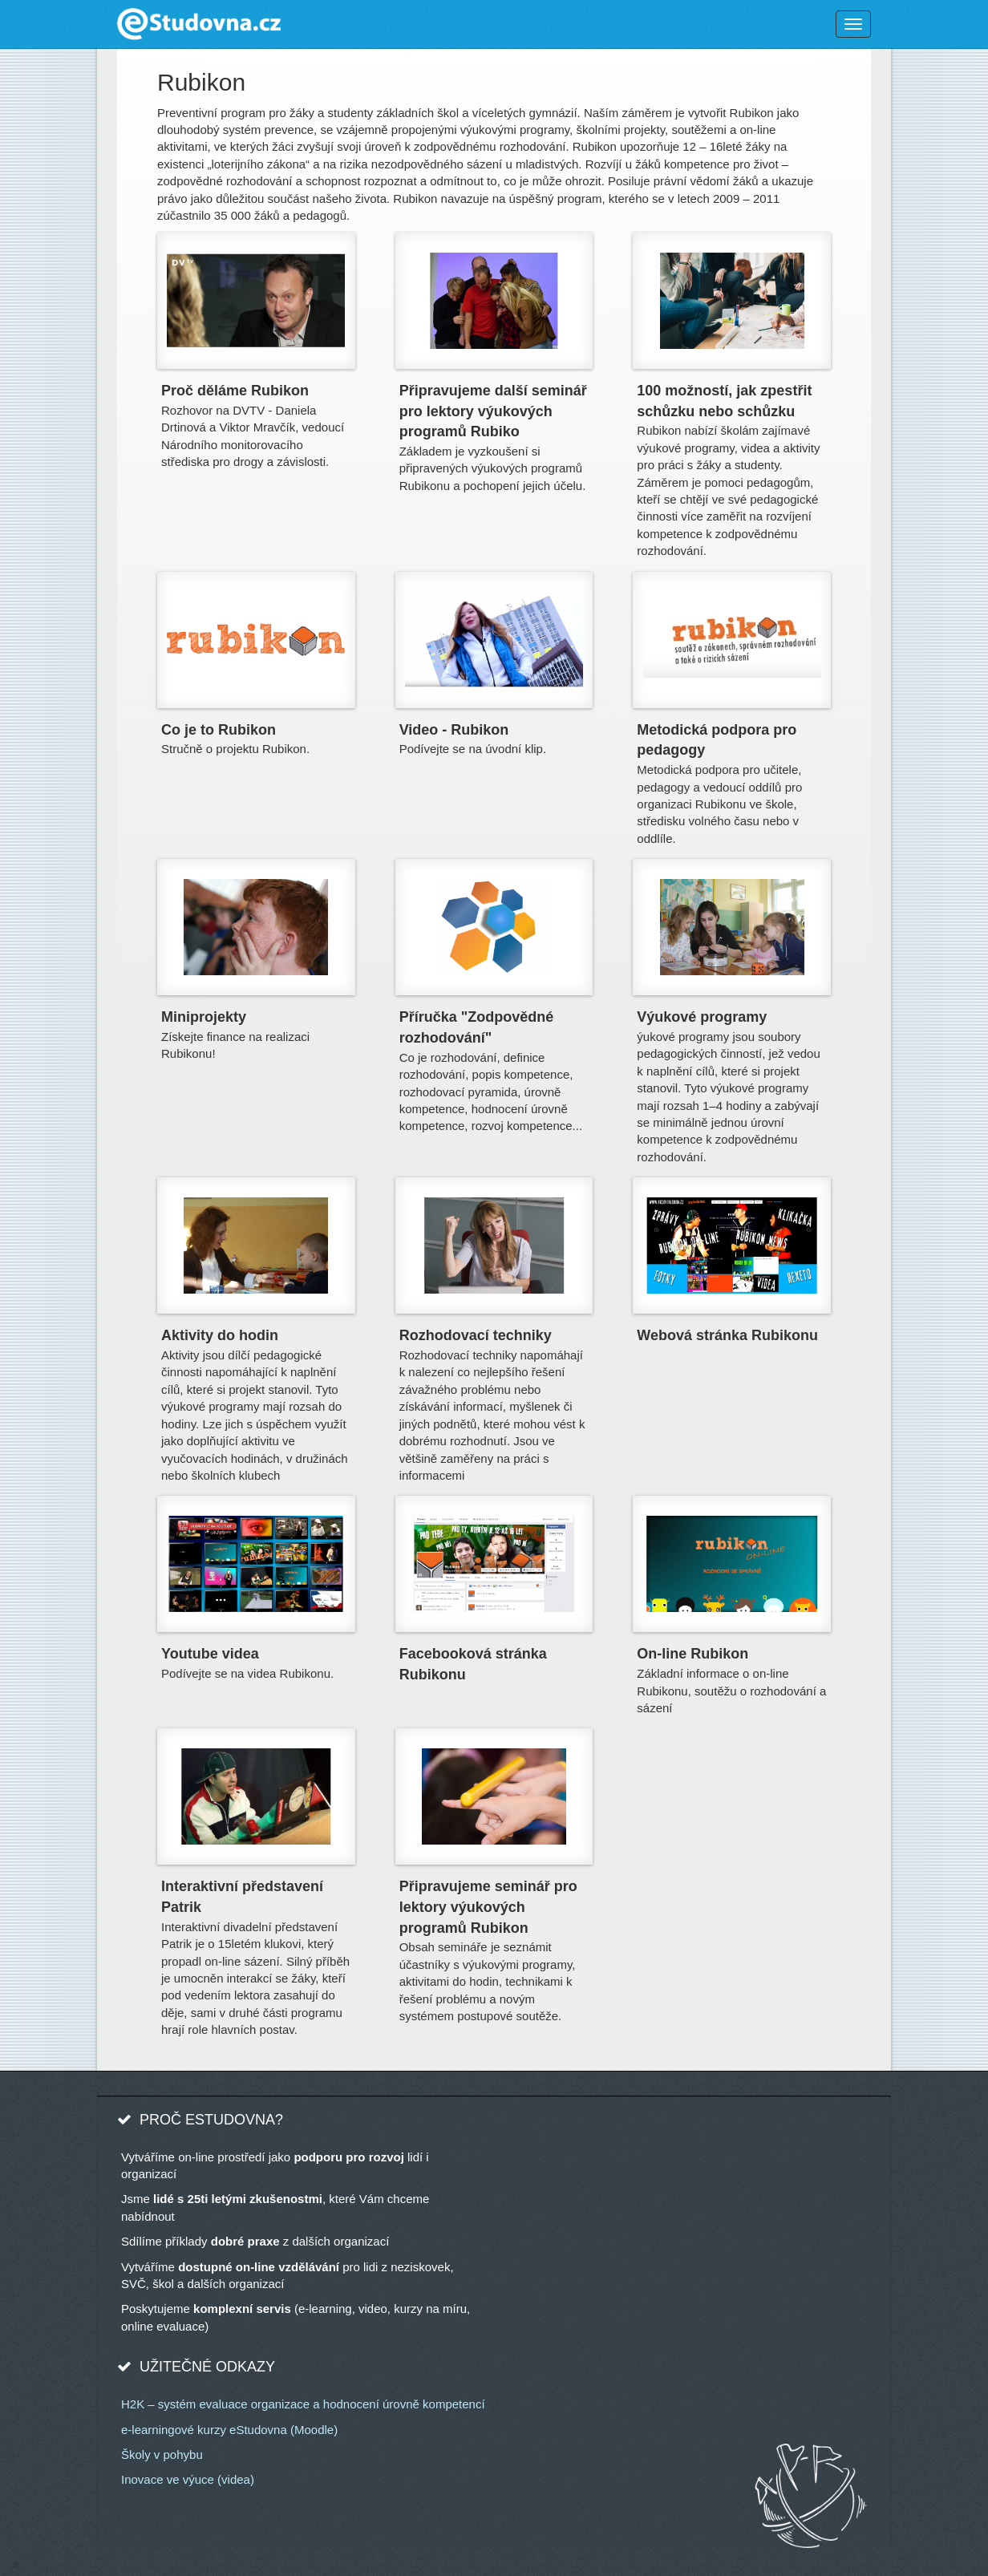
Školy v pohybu (162, 2454)
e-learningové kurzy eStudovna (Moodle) (229, 2429)
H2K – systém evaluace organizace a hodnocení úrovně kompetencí (303, 2404)
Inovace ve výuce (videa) (187, 2479)
